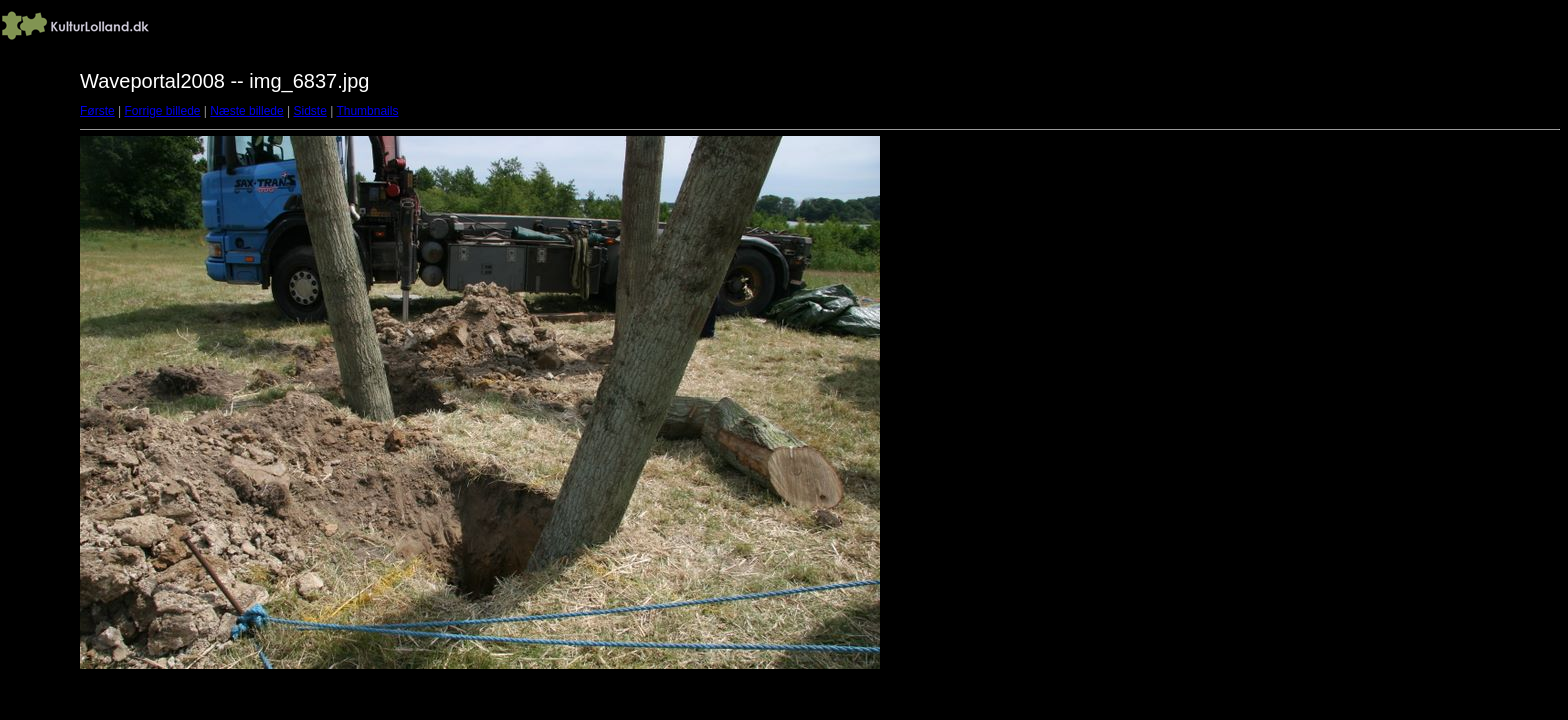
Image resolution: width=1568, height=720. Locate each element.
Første (97, 111)
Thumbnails (367, 111)
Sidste (309, 111)
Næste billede (246, 111)
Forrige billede (162, 111)
